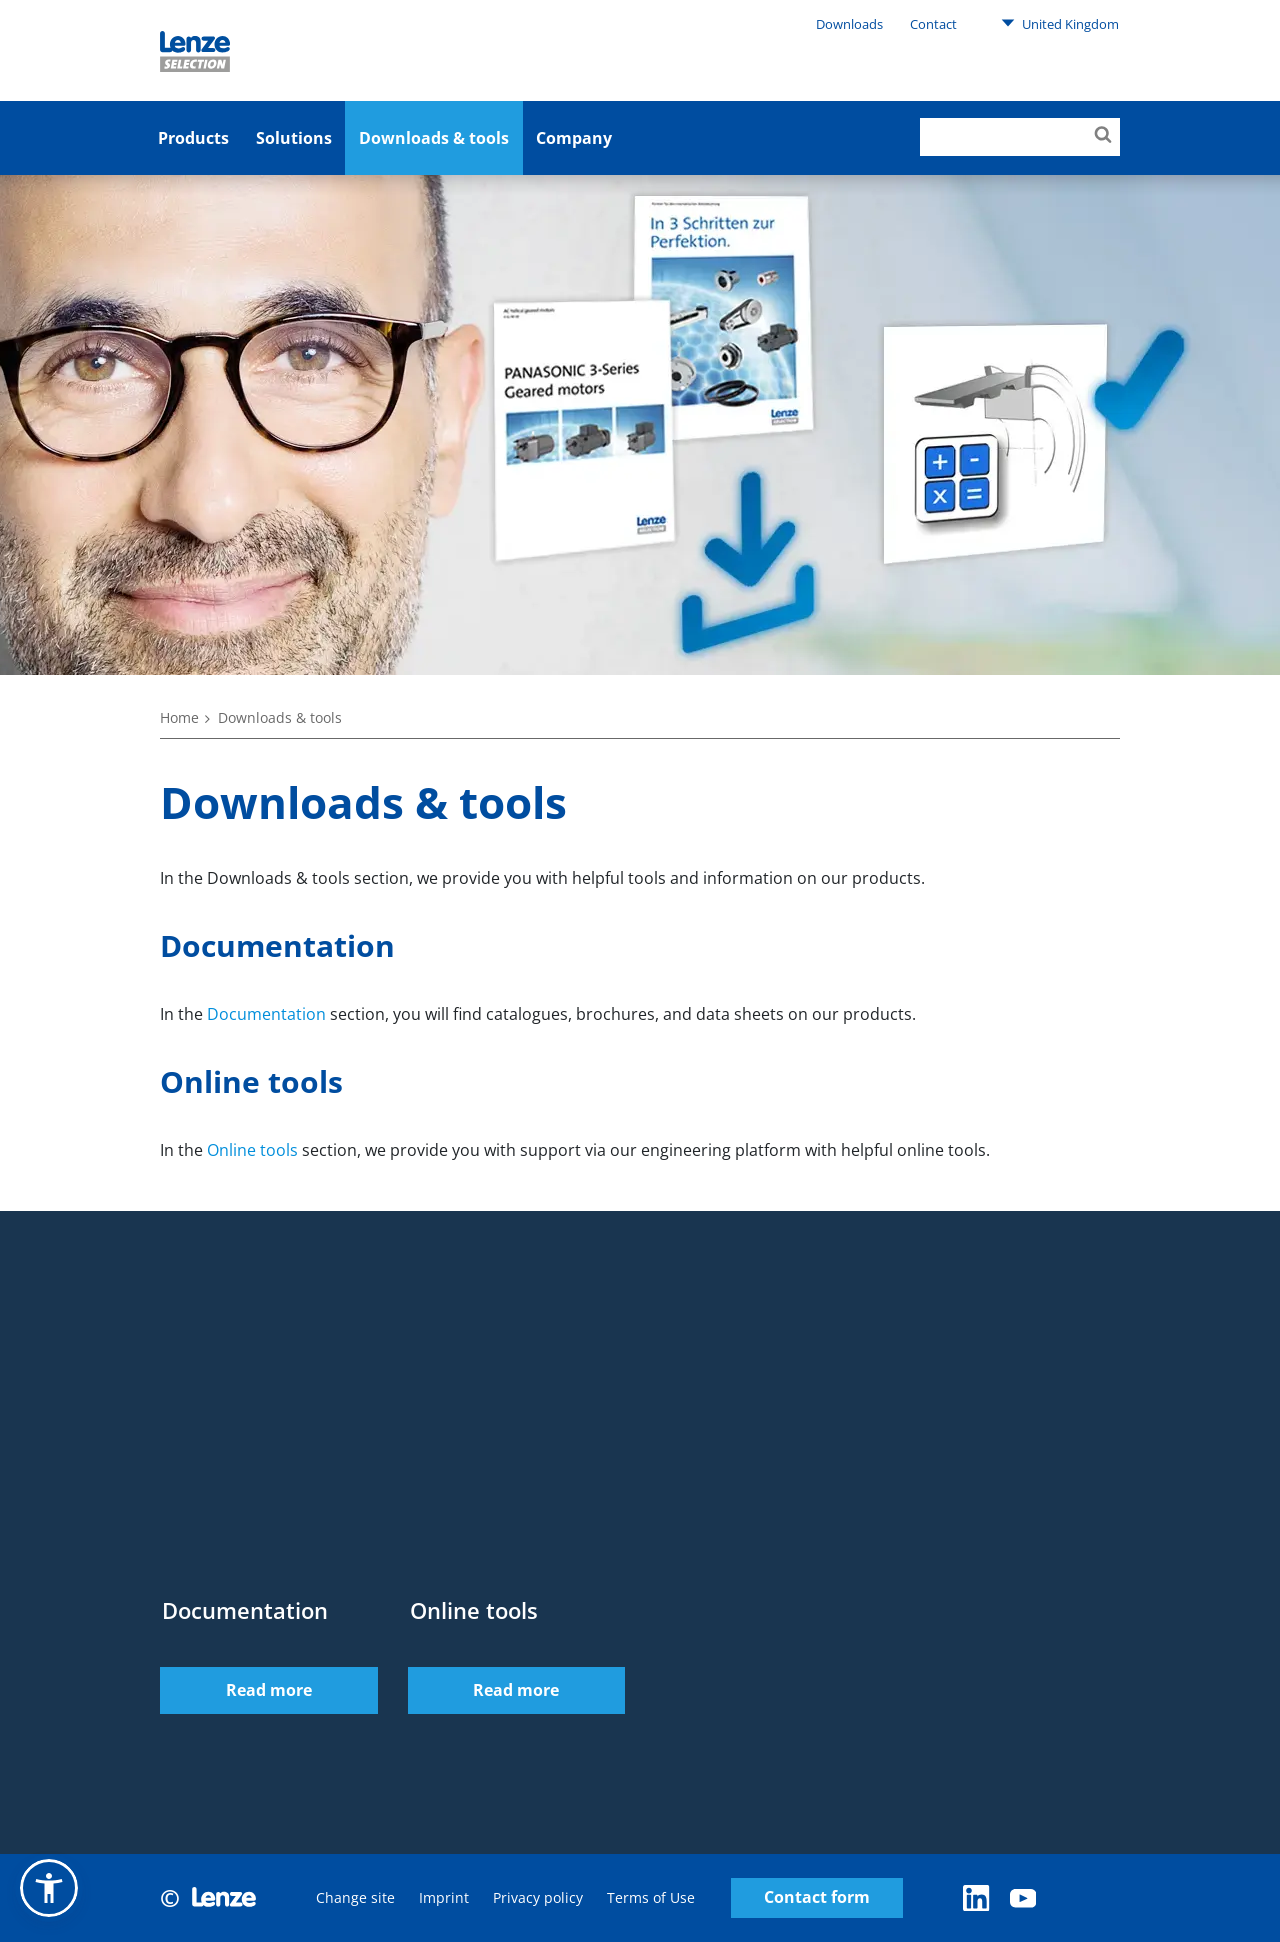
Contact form (817, 1897)
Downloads (849, 24)
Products (193, 138)
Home (179, 717)
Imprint (444, 1897)
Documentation (266, 1014)
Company (574, 138)
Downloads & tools (434, 138)
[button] (49, 1888)
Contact (933, 24)
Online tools (252, 1150)
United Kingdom (1060, 23)
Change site (355, 1897)
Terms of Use (651, 1897)
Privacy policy (538, 1897)
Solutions (294, 138)
